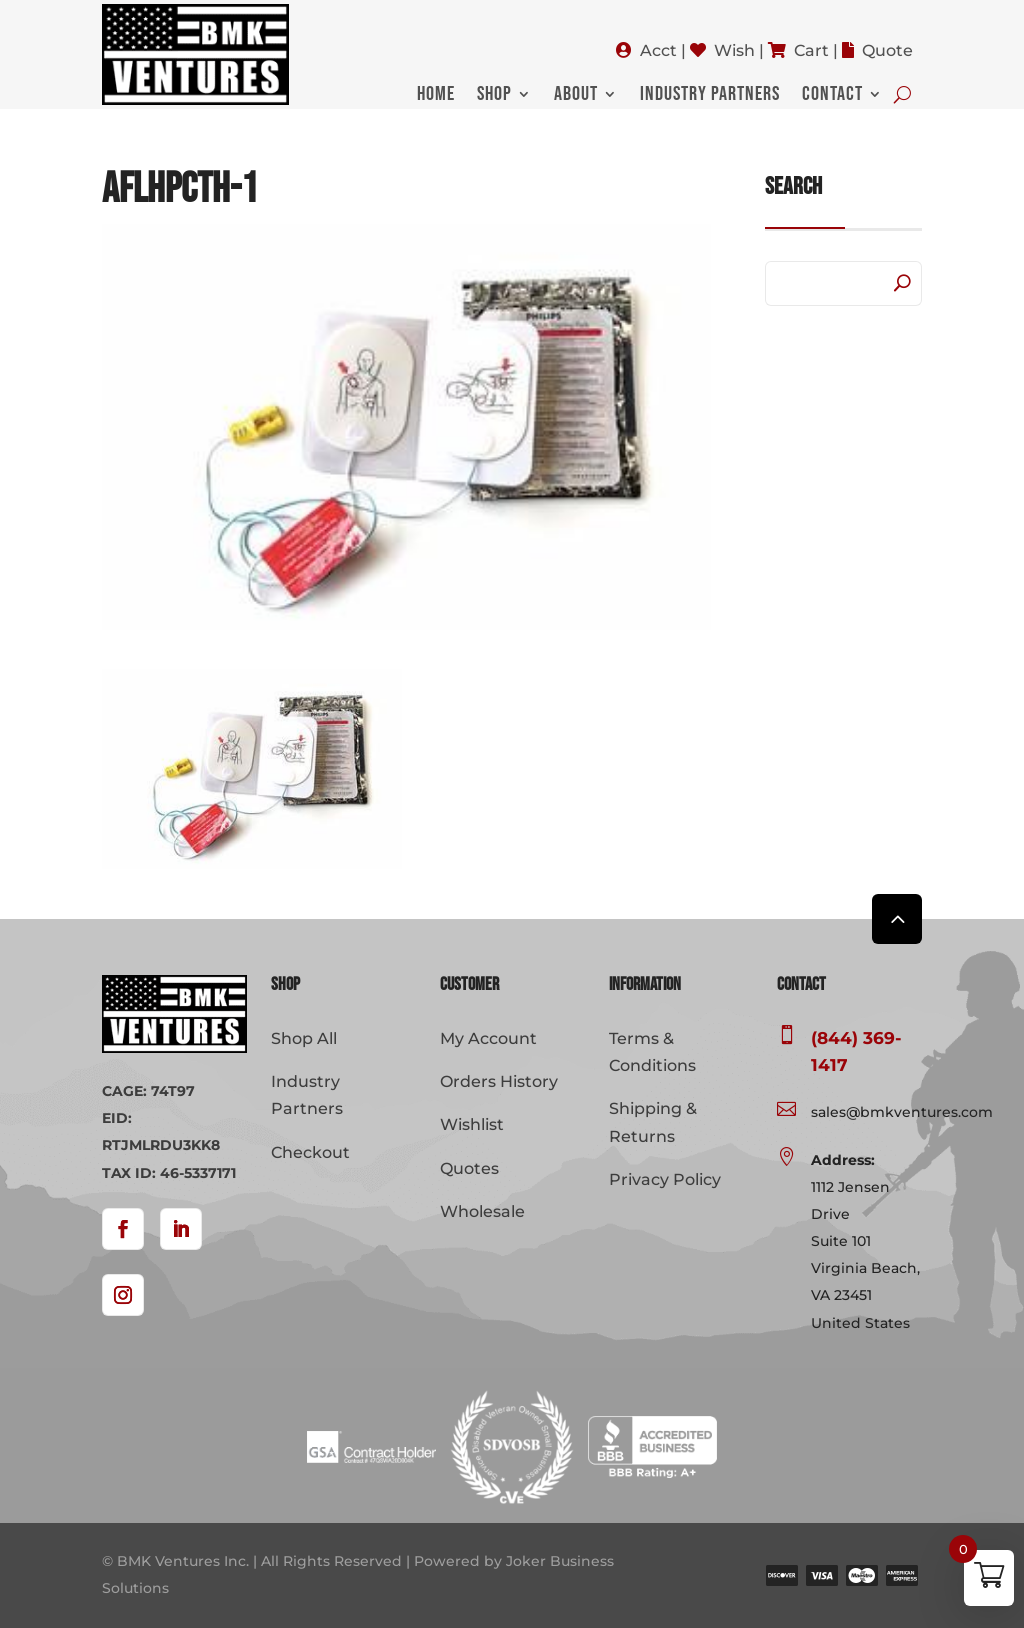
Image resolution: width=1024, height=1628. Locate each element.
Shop (494, 96)
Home (436, 96)
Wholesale (482, 1211)
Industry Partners (710, 96)
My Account (488, 1038)
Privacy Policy (665, 1179)
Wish (734, 50)
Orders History (499, 1081)
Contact (832, 96)
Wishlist (472, 1124)
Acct (658, 50)
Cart (811, 50)
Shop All (304, 1038)
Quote (887, 50)
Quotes (469, 1168)
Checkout (310, 1152)
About (576, 96)
